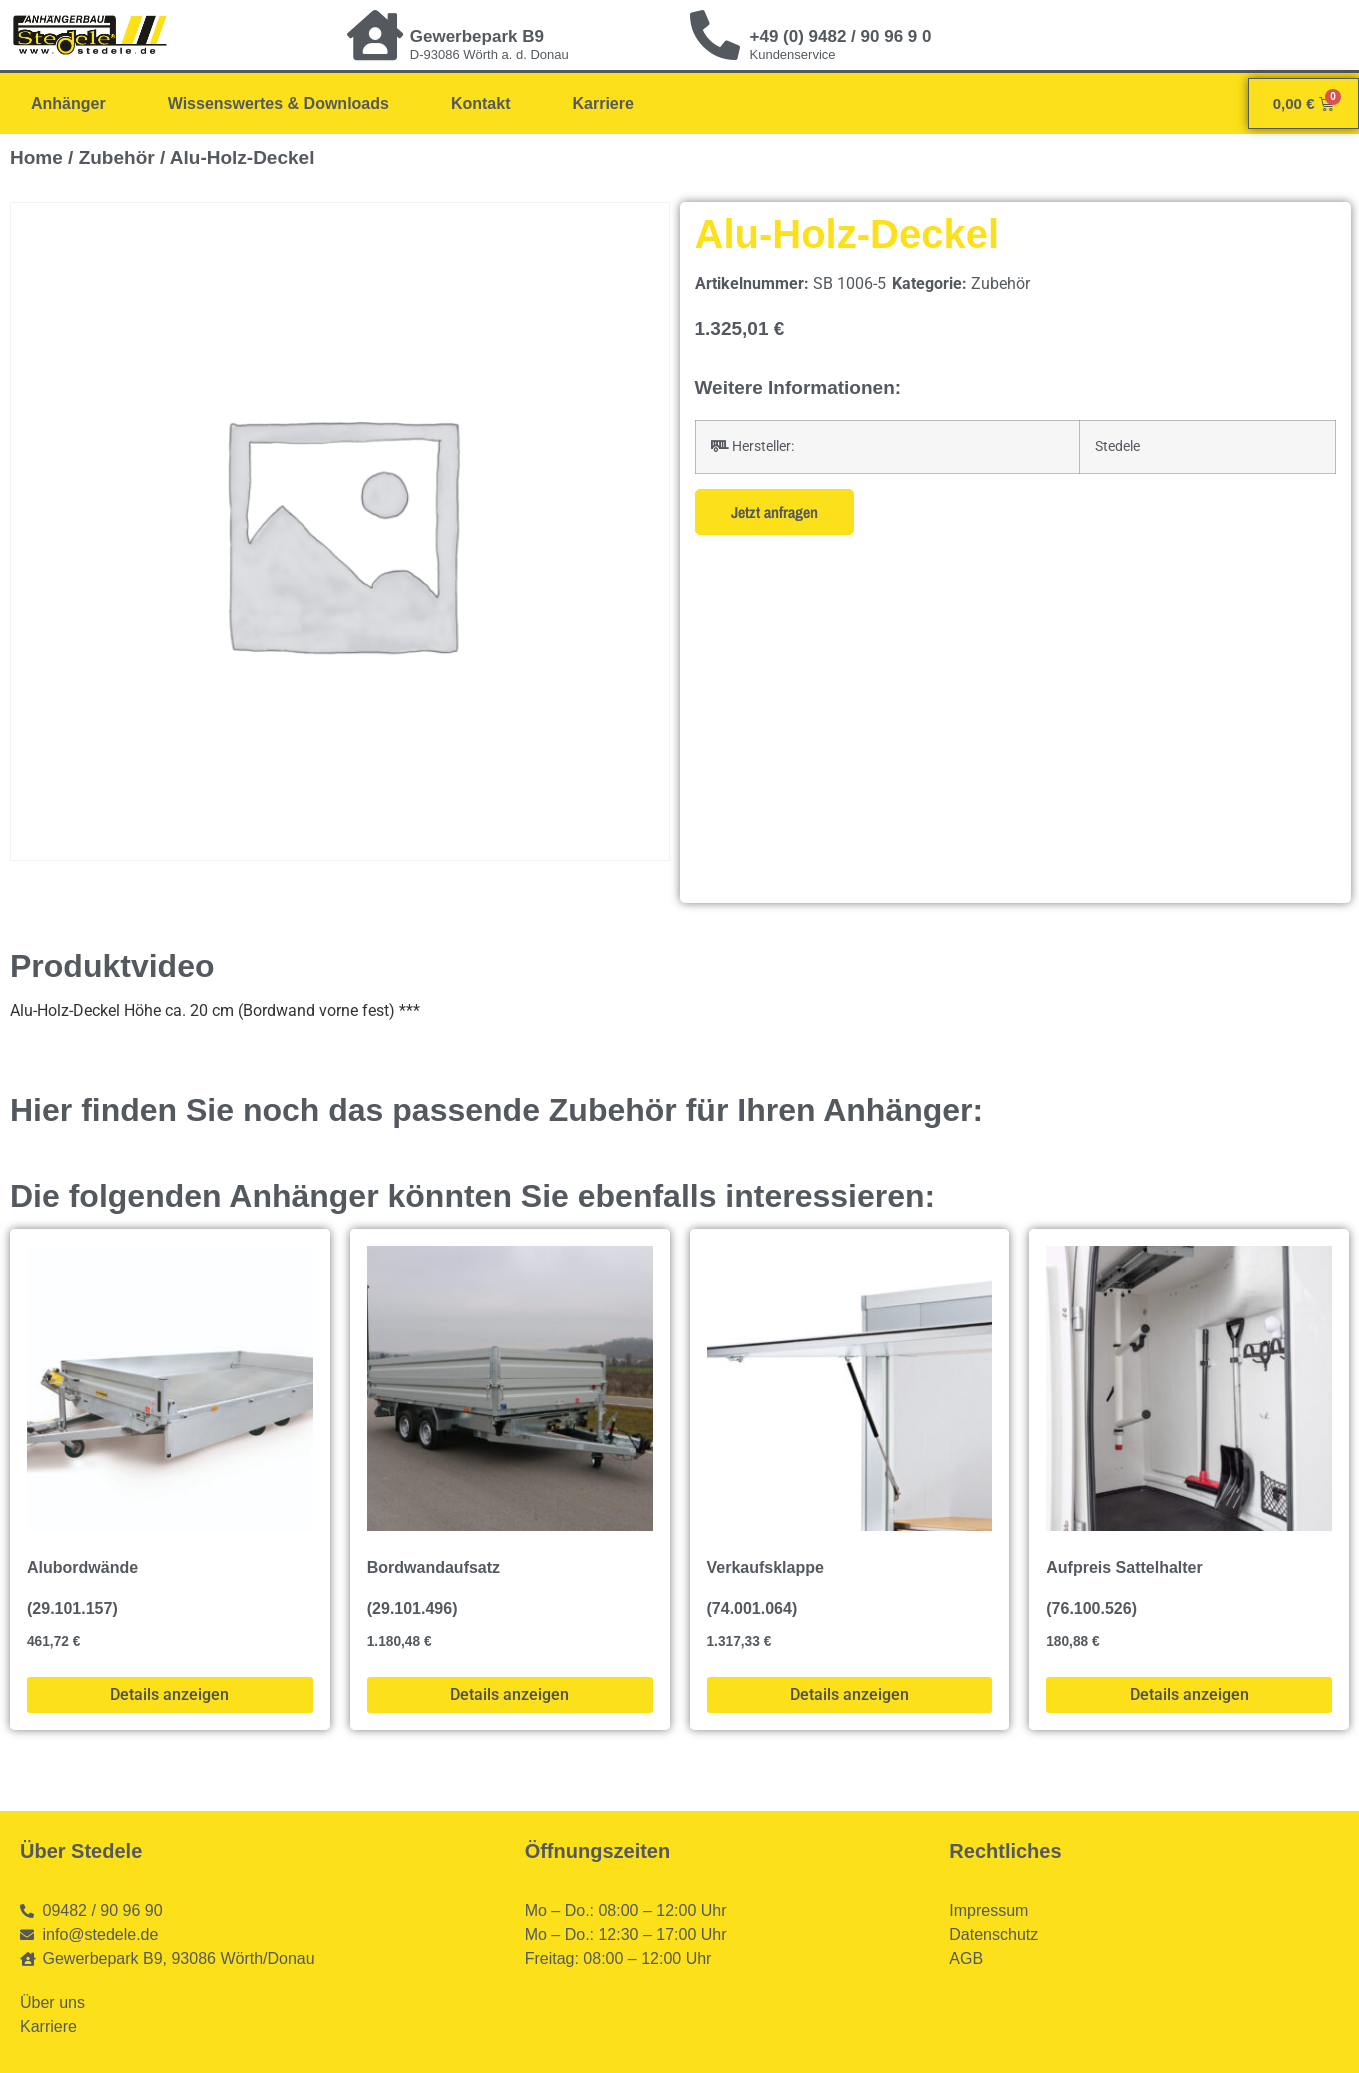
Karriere (602, 103)
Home (36, 157)
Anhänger (68, 103)
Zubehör (117, 157)
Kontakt (481, 103)
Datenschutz (993, 1934)
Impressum (988, 1910)
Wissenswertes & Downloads (278, 103)
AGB (966, 1958)
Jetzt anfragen (774, 512)
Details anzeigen (169, 1694)
